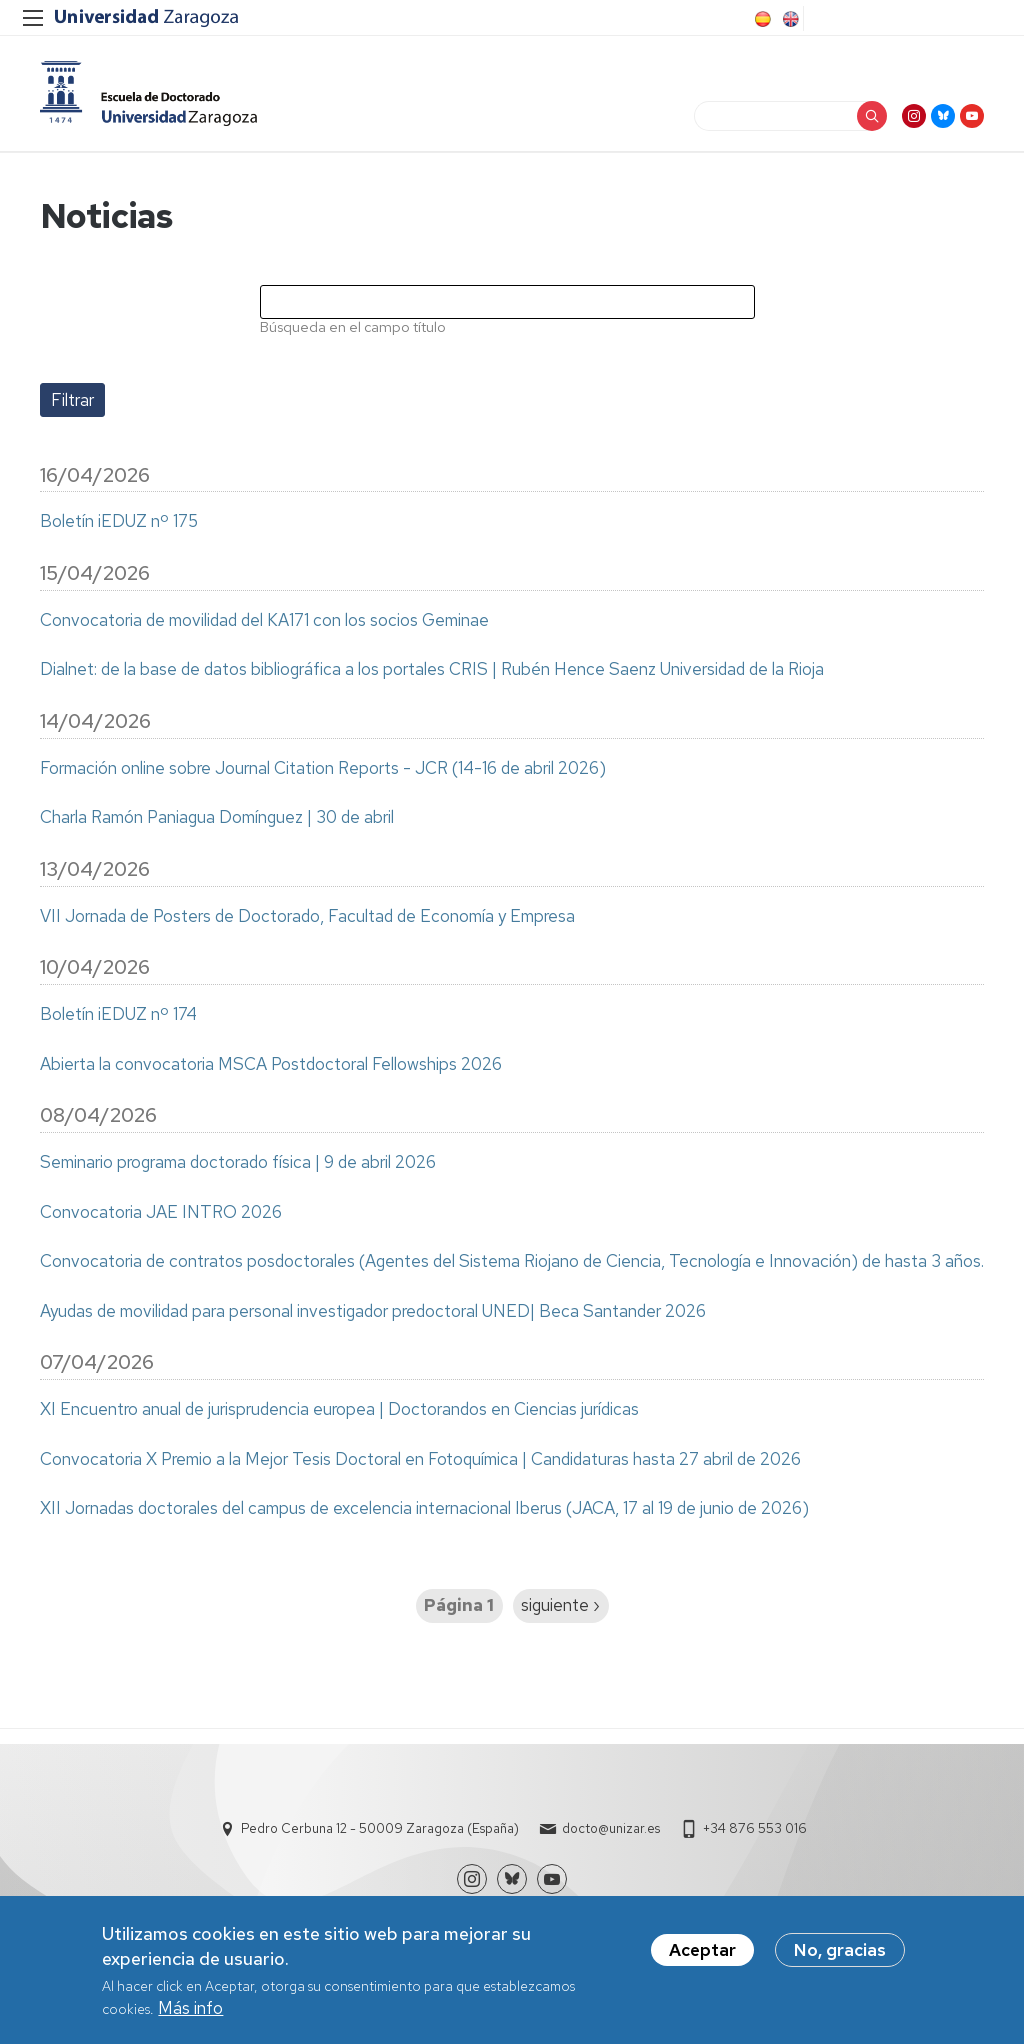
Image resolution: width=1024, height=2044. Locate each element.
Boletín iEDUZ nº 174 (118, 1015)
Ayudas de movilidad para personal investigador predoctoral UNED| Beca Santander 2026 (373, 1312)
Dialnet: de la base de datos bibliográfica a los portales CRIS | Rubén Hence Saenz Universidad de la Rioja (432, 670)
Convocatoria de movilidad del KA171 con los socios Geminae (264, 621)
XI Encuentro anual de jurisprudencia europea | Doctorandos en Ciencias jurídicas (339, 1410)
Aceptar (702, 1954)
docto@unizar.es (611, 1828)
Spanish (761, 19)
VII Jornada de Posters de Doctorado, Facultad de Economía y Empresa (307, 917)
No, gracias (840, 1954)
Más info (190, 2012)
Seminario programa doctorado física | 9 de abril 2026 (238, 1163)
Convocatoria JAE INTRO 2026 (161, 1213)
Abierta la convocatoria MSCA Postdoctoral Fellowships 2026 (271, 1065)
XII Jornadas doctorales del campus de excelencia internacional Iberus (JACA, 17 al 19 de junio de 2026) (424, 1509)
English (789, 19)
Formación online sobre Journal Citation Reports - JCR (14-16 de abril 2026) (323, 769)
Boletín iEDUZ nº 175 (119, 522)
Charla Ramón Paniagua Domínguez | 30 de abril (217, 818)
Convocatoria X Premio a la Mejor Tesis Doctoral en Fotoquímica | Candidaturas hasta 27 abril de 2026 (420, 1460)
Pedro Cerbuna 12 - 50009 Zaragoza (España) (380, 1828)
